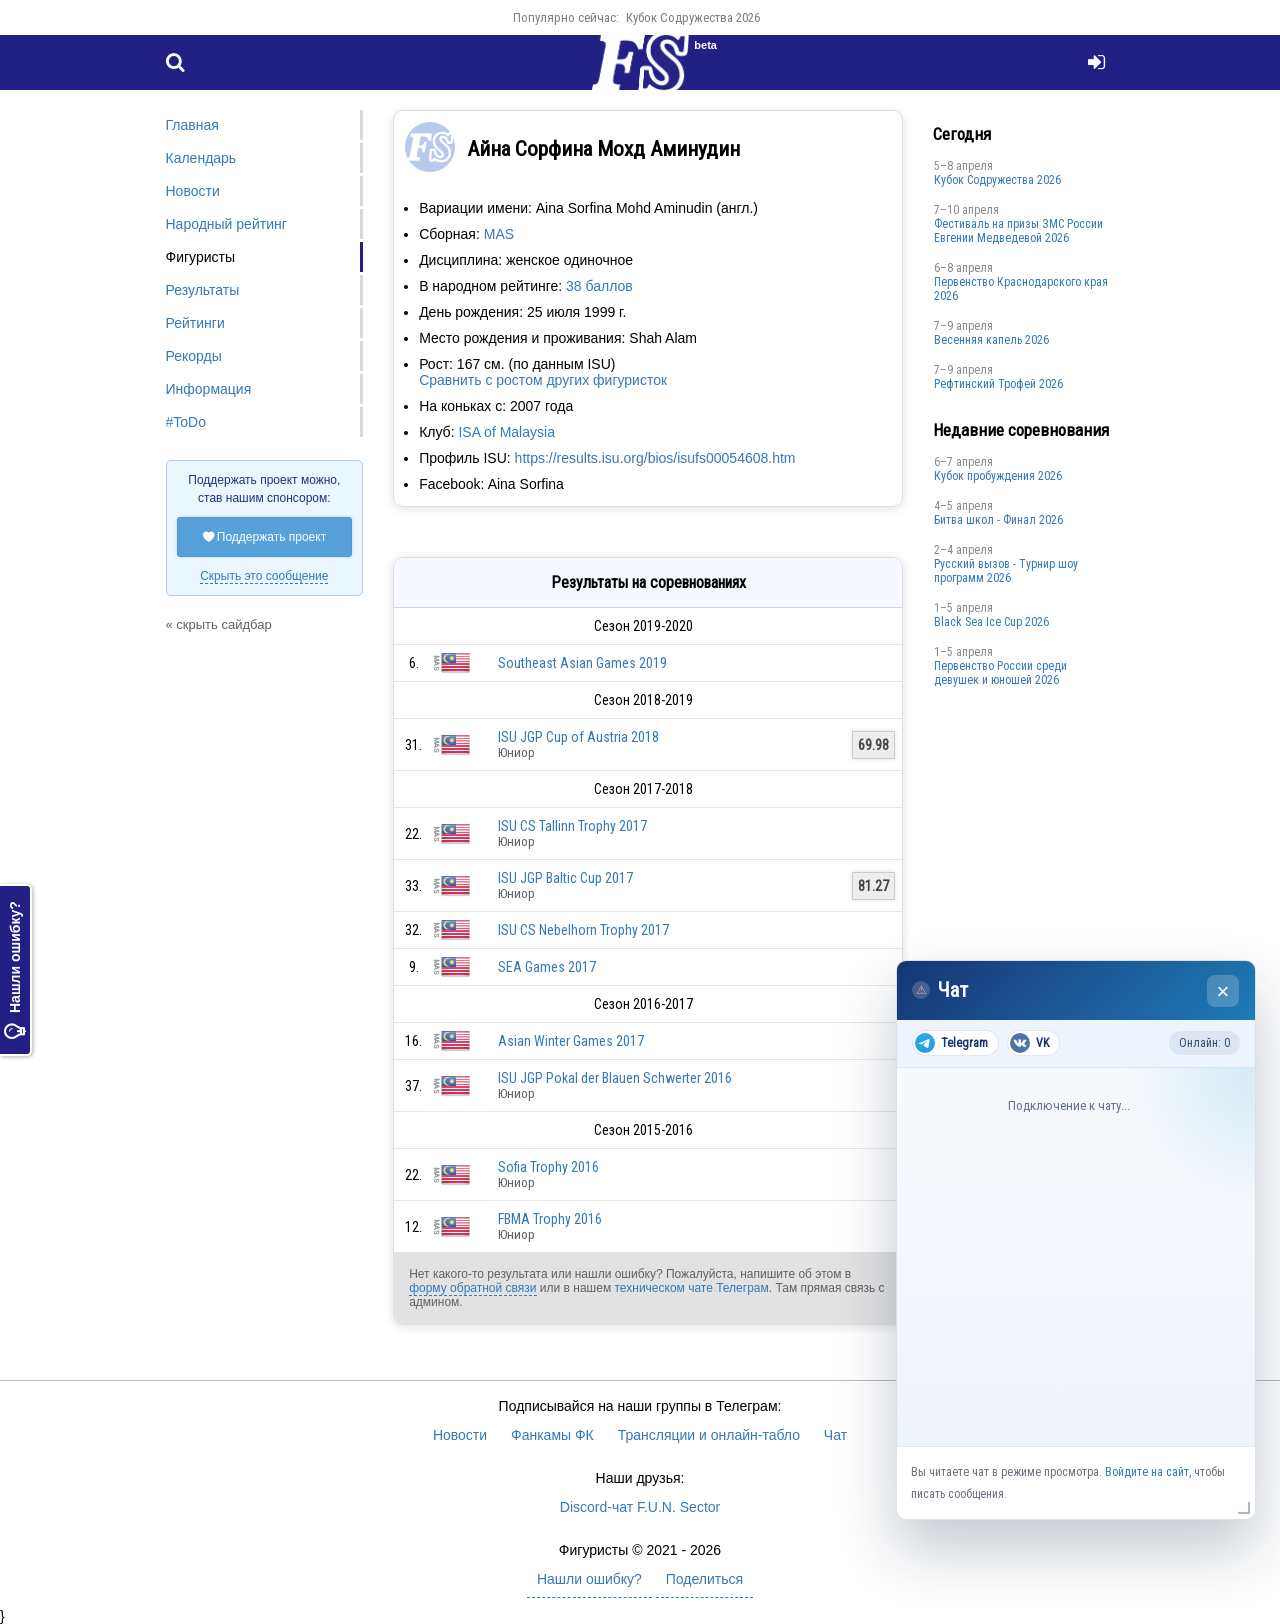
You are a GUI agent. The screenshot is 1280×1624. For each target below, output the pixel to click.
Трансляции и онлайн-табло (709, 1435)
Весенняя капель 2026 (991, 340)
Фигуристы (201, 257)
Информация (209, 389)
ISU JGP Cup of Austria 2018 (578, 737)
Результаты (203, 290)
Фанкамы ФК (552, 1435)
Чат (835, 1435)
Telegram (951, 1043)
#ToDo (186, 422)
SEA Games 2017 (547, 967)
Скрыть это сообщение (264, 576)
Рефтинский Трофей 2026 (998, 384)
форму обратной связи (472, 1288)
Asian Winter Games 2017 (571, 1041)
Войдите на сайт (1147, 1472)
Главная (192, 125)
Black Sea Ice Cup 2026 (991, 622)
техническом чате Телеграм (691, 1288)
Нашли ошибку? (15, 970)
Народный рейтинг (226, 224)
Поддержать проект (265, 537)
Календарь (201, 158)
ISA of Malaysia (506, 432)
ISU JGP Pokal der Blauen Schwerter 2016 (615, 1078)
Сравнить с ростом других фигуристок (543, 380)
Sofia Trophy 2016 (548, 1167)
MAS (499, 234)
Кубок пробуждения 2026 (998, 476)
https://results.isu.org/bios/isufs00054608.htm (655, 458)
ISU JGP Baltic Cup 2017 (565, 878)
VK (1029, 1043)
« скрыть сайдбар (219, 624)
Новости (193, 191)
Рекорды (194, 356)
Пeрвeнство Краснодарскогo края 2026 (1021, 289)
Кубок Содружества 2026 (693, 17)
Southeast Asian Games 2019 (582, 663)
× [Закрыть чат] (1223, 991)
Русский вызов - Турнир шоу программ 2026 (1006, 571)
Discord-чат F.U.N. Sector (640, 1507)
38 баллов (599, 286)
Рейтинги (195, 323)
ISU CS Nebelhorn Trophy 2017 (583, 930)
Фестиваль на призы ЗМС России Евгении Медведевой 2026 (1018, 231)
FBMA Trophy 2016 (550, 1219)
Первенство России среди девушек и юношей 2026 (1000, 673)
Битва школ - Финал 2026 (998, 520)
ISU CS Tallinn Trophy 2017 (572, 826)
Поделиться (704, 1579)
